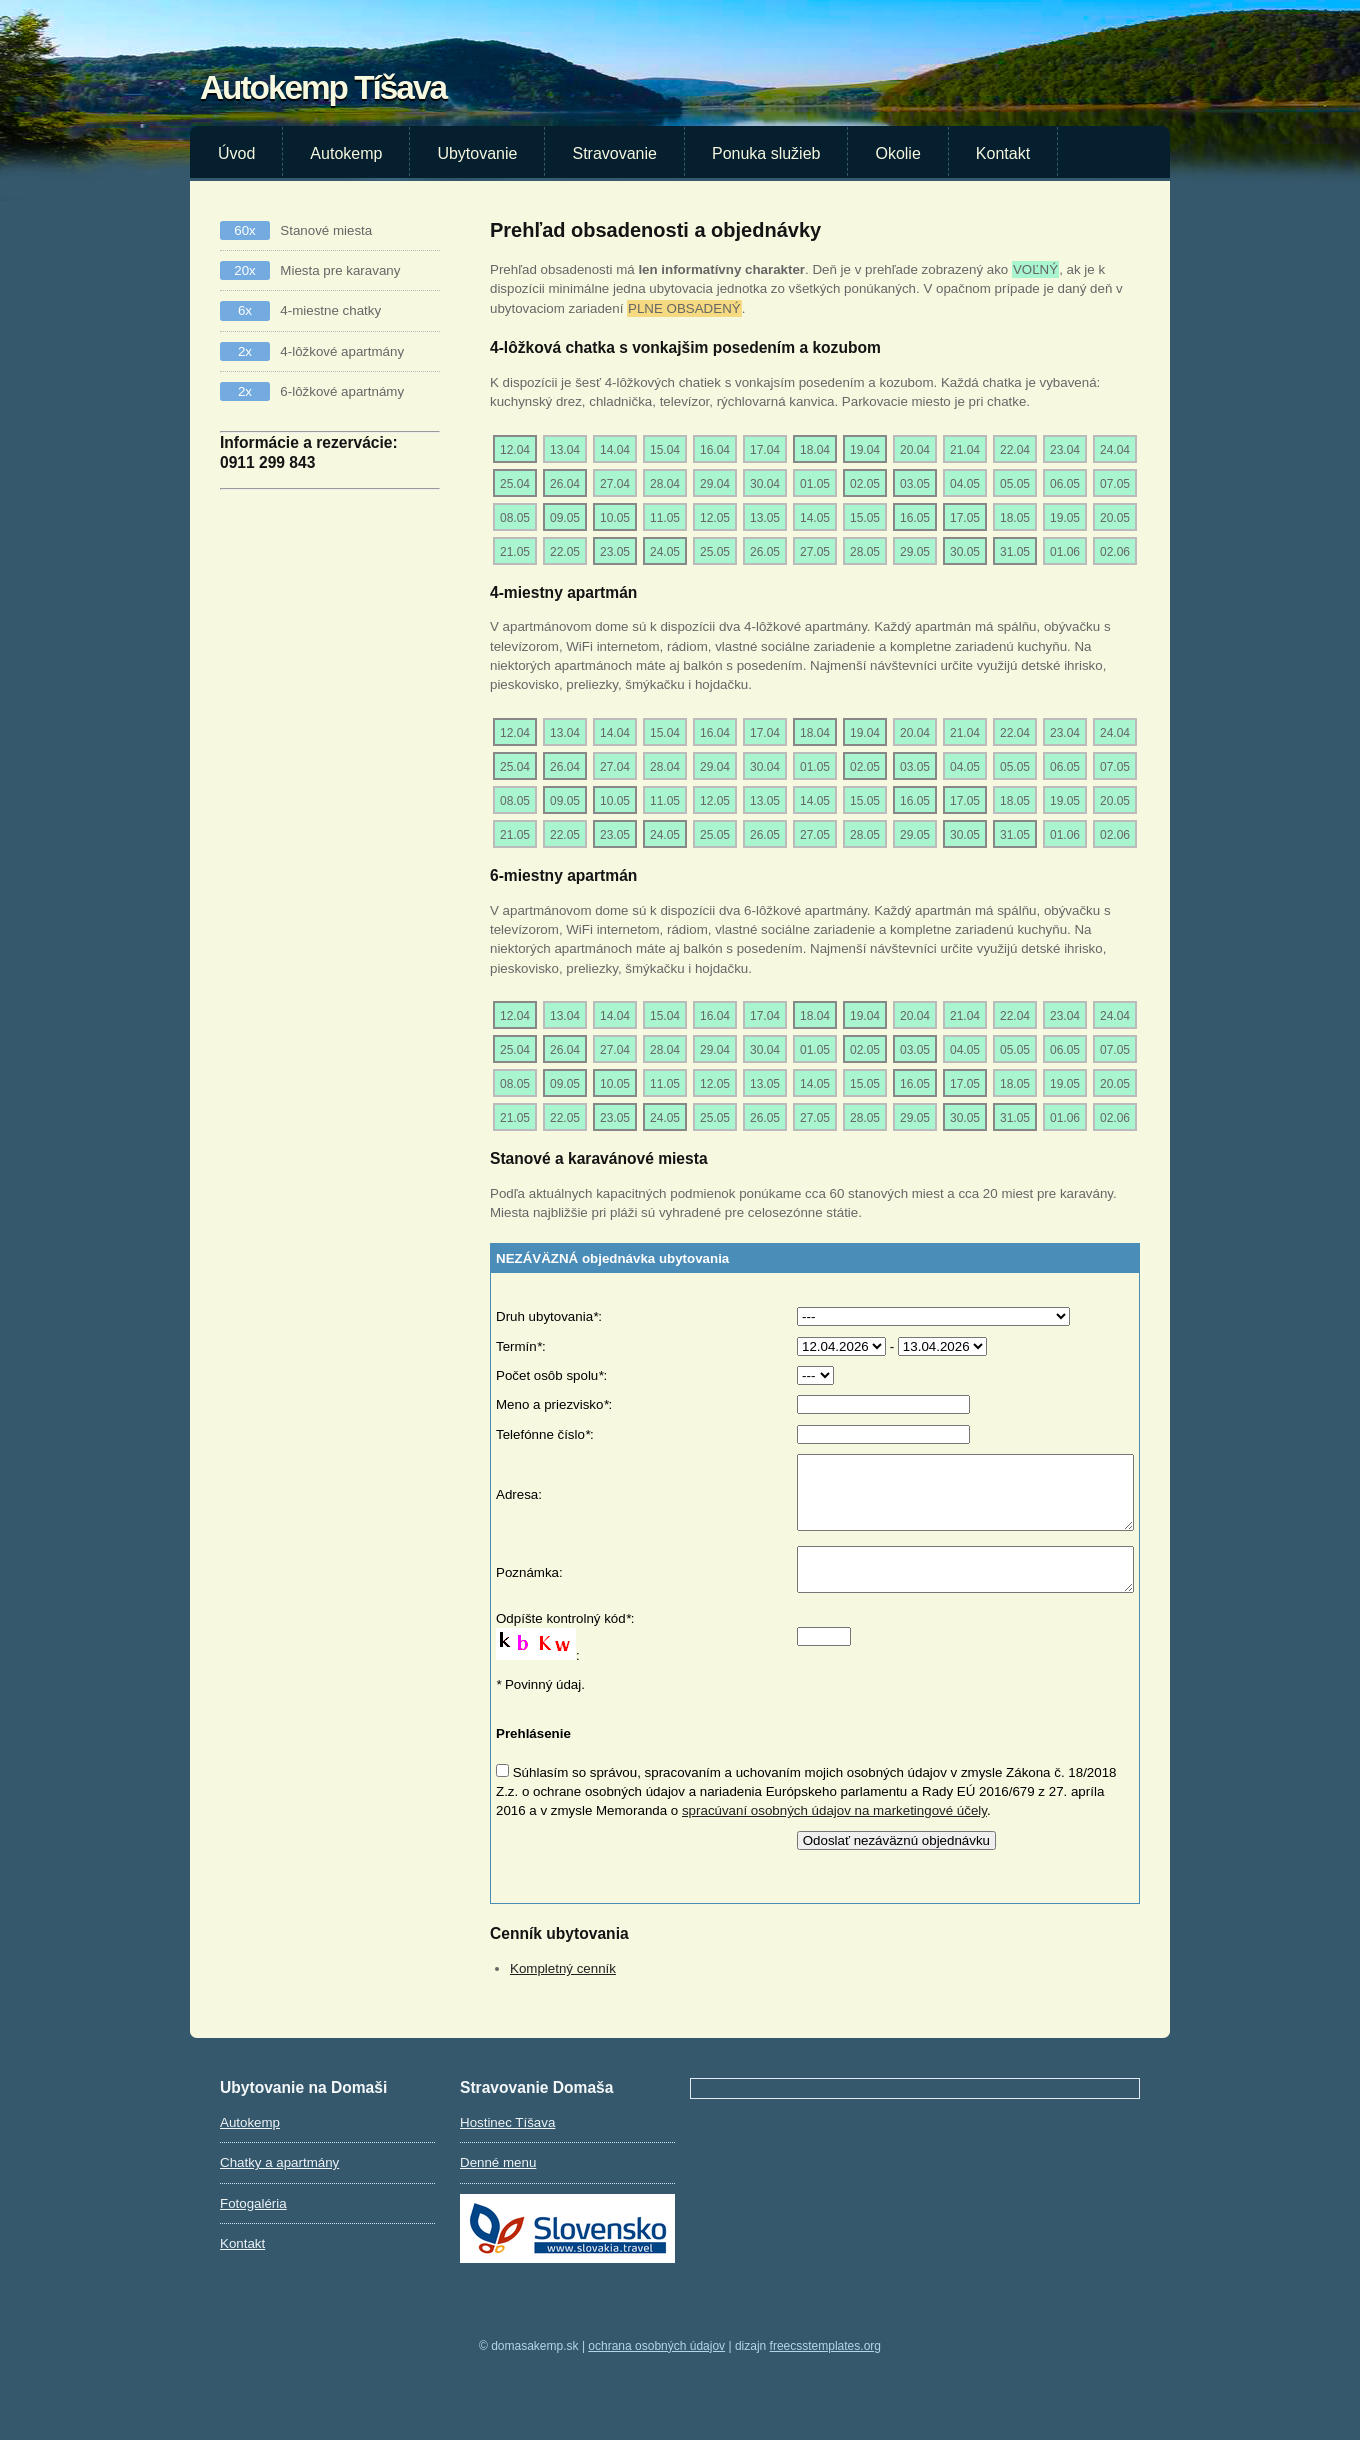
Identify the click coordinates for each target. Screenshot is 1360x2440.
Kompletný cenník (563, 1992)
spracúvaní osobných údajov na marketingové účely (834, 1834)
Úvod (236, 153)
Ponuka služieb (766, 153)
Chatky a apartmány (279, 2186)
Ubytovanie (477, 153)
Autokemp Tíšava (323, 87)
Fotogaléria (253, 2227)
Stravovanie (614, 153)
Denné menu (498, 2186)
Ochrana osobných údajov (656, 2370)
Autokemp (346, 153)
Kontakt (1003, 153)
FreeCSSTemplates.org (825, 2370)
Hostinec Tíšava (507, 2146)
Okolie (897, 153)
